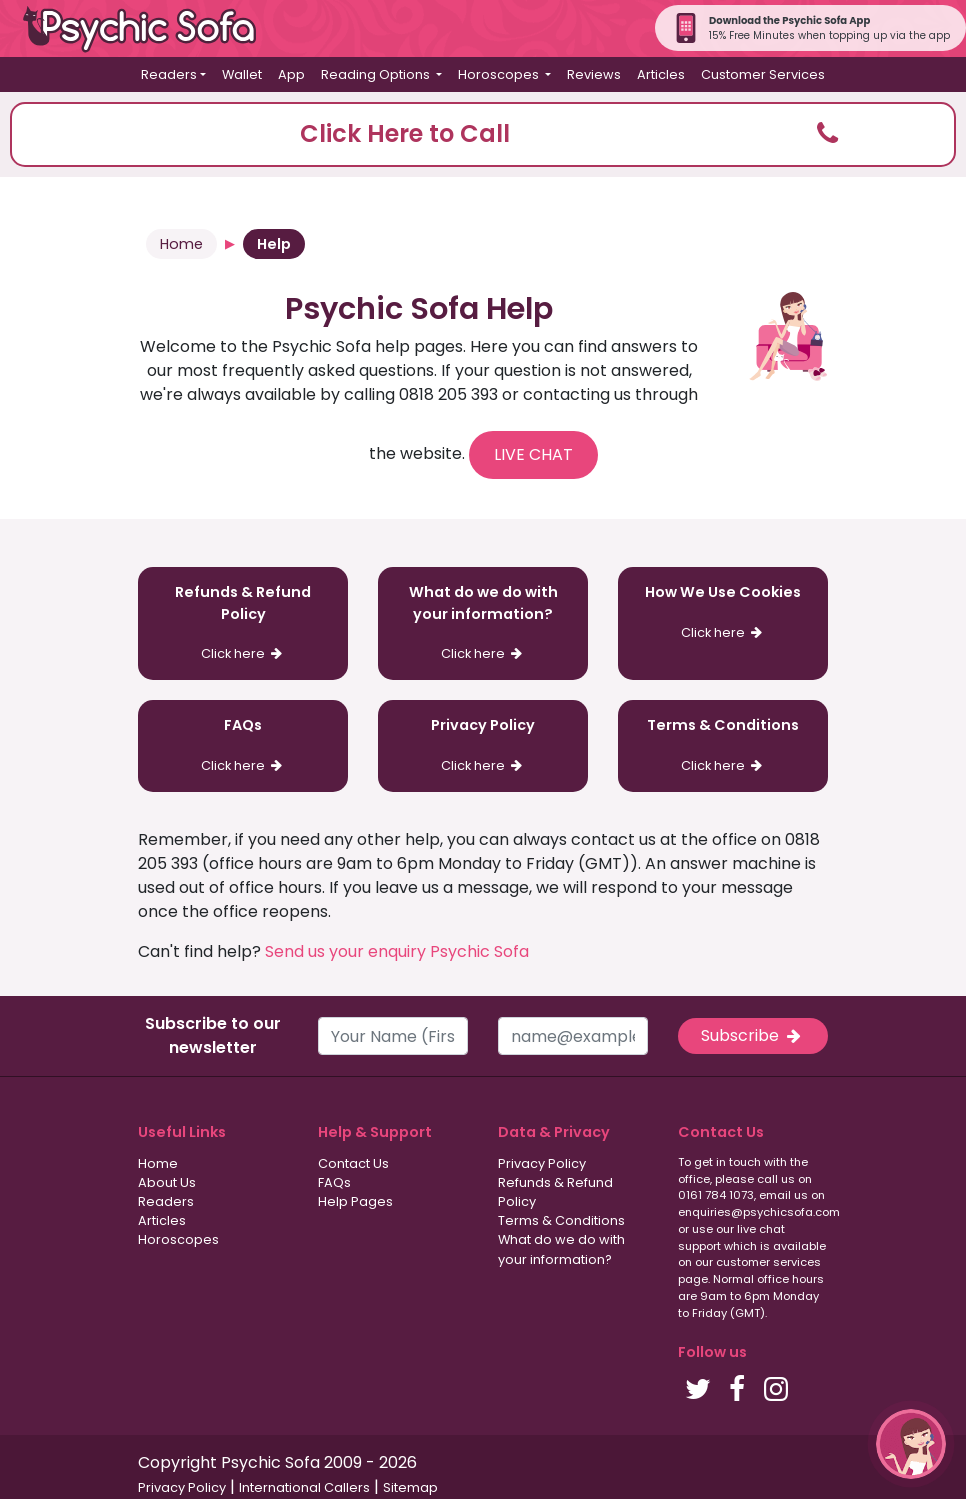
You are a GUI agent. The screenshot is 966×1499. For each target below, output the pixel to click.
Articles (661, 74)
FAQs (334, 1182)
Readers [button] (169, 74)
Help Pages (355, 1201)
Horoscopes (178, 1239)
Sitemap (410, 1487)
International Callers (304, 1487)
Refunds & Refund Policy (555, 1192)
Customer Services (763, 74)
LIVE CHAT (533, 454)
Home (181, 244)
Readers (166, 1201)
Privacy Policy (542, 1163)
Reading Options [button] (377, 74)
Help (274, 244)
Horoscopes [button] (500, 74)
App (291, 74)
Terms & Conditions (561, 1220)
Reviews (594, 74)
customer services (768, 1262)
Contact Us (353, 1163)
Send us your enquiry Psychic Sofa (397, 951)
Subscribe (753, 1035)
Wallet (242, 74)
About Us (167, 1182)
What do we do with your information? (561, 1249)
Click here (243, 653)
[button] (483, 134)
